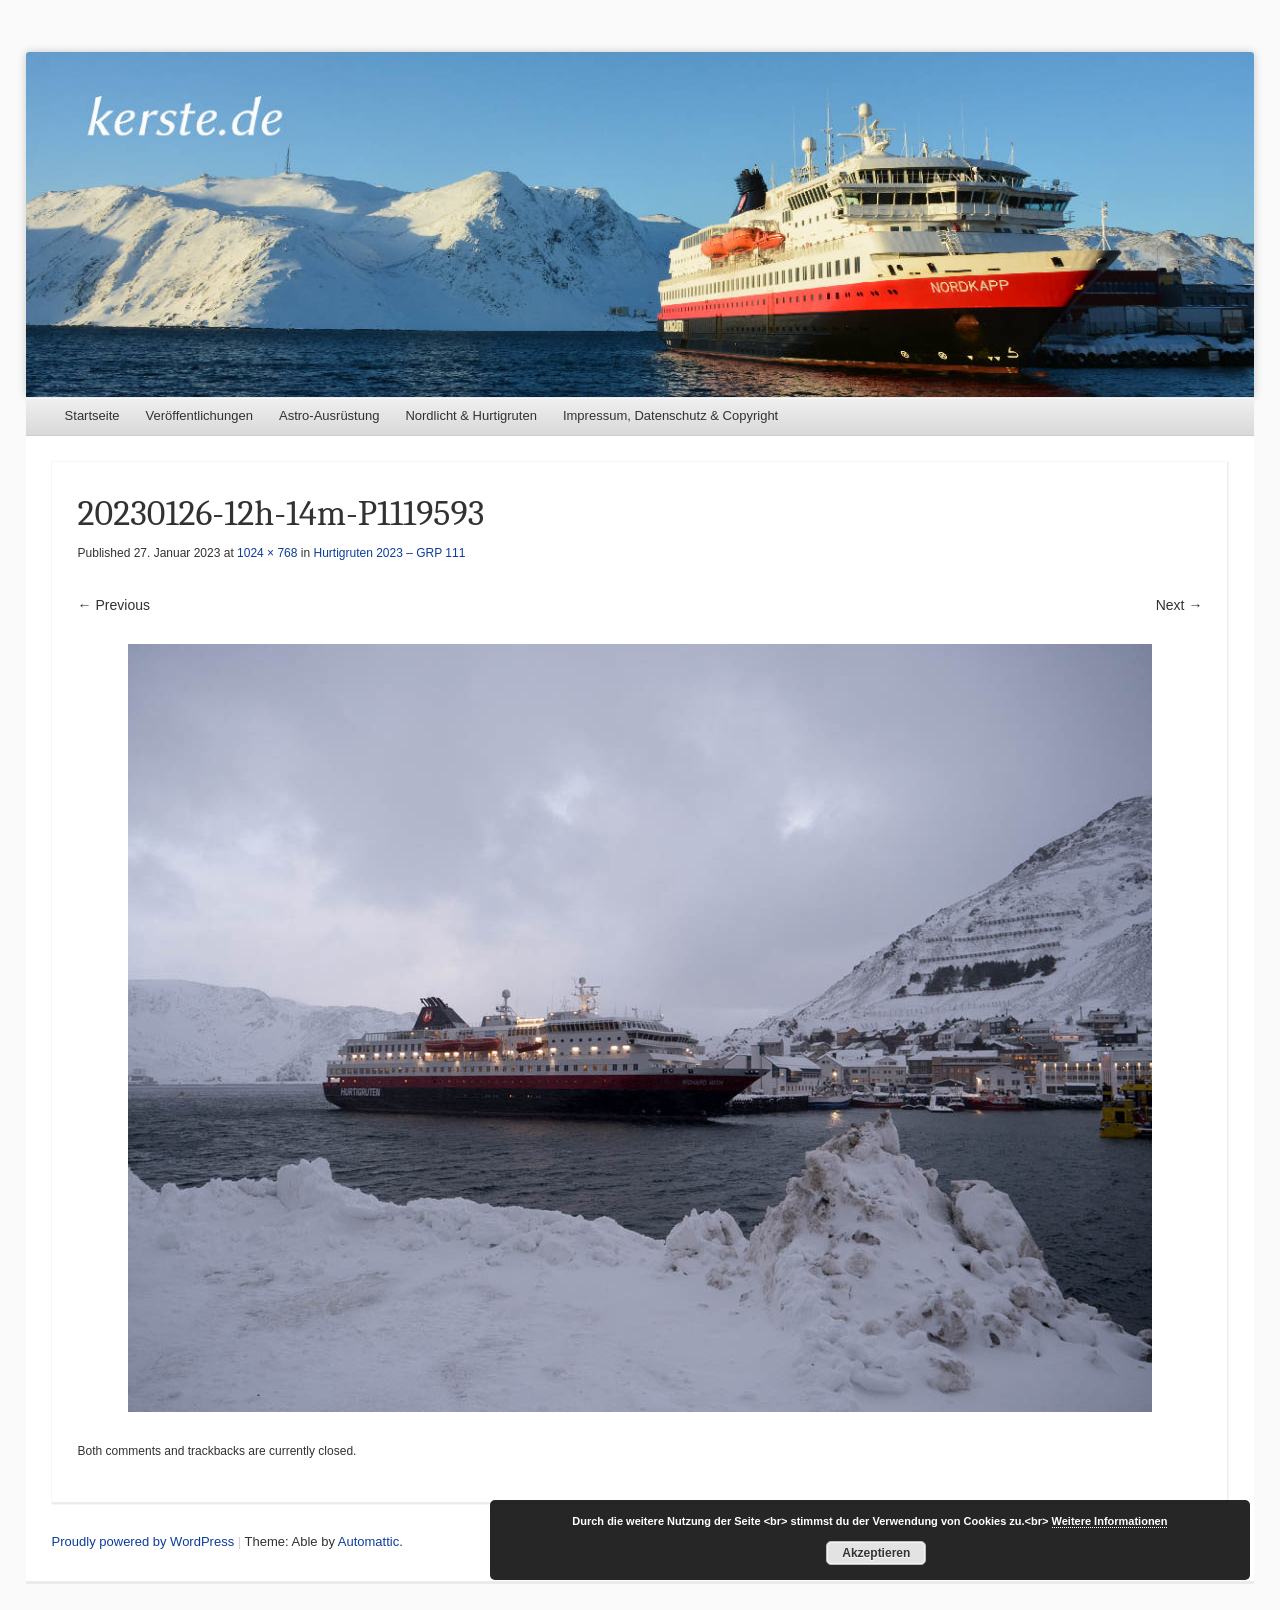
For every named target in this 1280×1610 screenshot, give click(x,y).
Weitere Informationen (1110, 1521)
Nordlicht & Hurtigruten (471, 415)
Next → (1179, 605)
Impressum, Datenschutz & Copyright (670, 415)
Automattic (368, 1541)
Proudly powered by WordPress (143, 1541)
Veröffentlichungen (199, 415)
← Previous (114, 605)
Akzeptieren (876, 1553)
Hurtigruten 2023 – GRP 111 (390, 553)
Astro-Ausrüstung (329, 415)
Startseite (92, 415)
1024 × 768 (267, 553)
